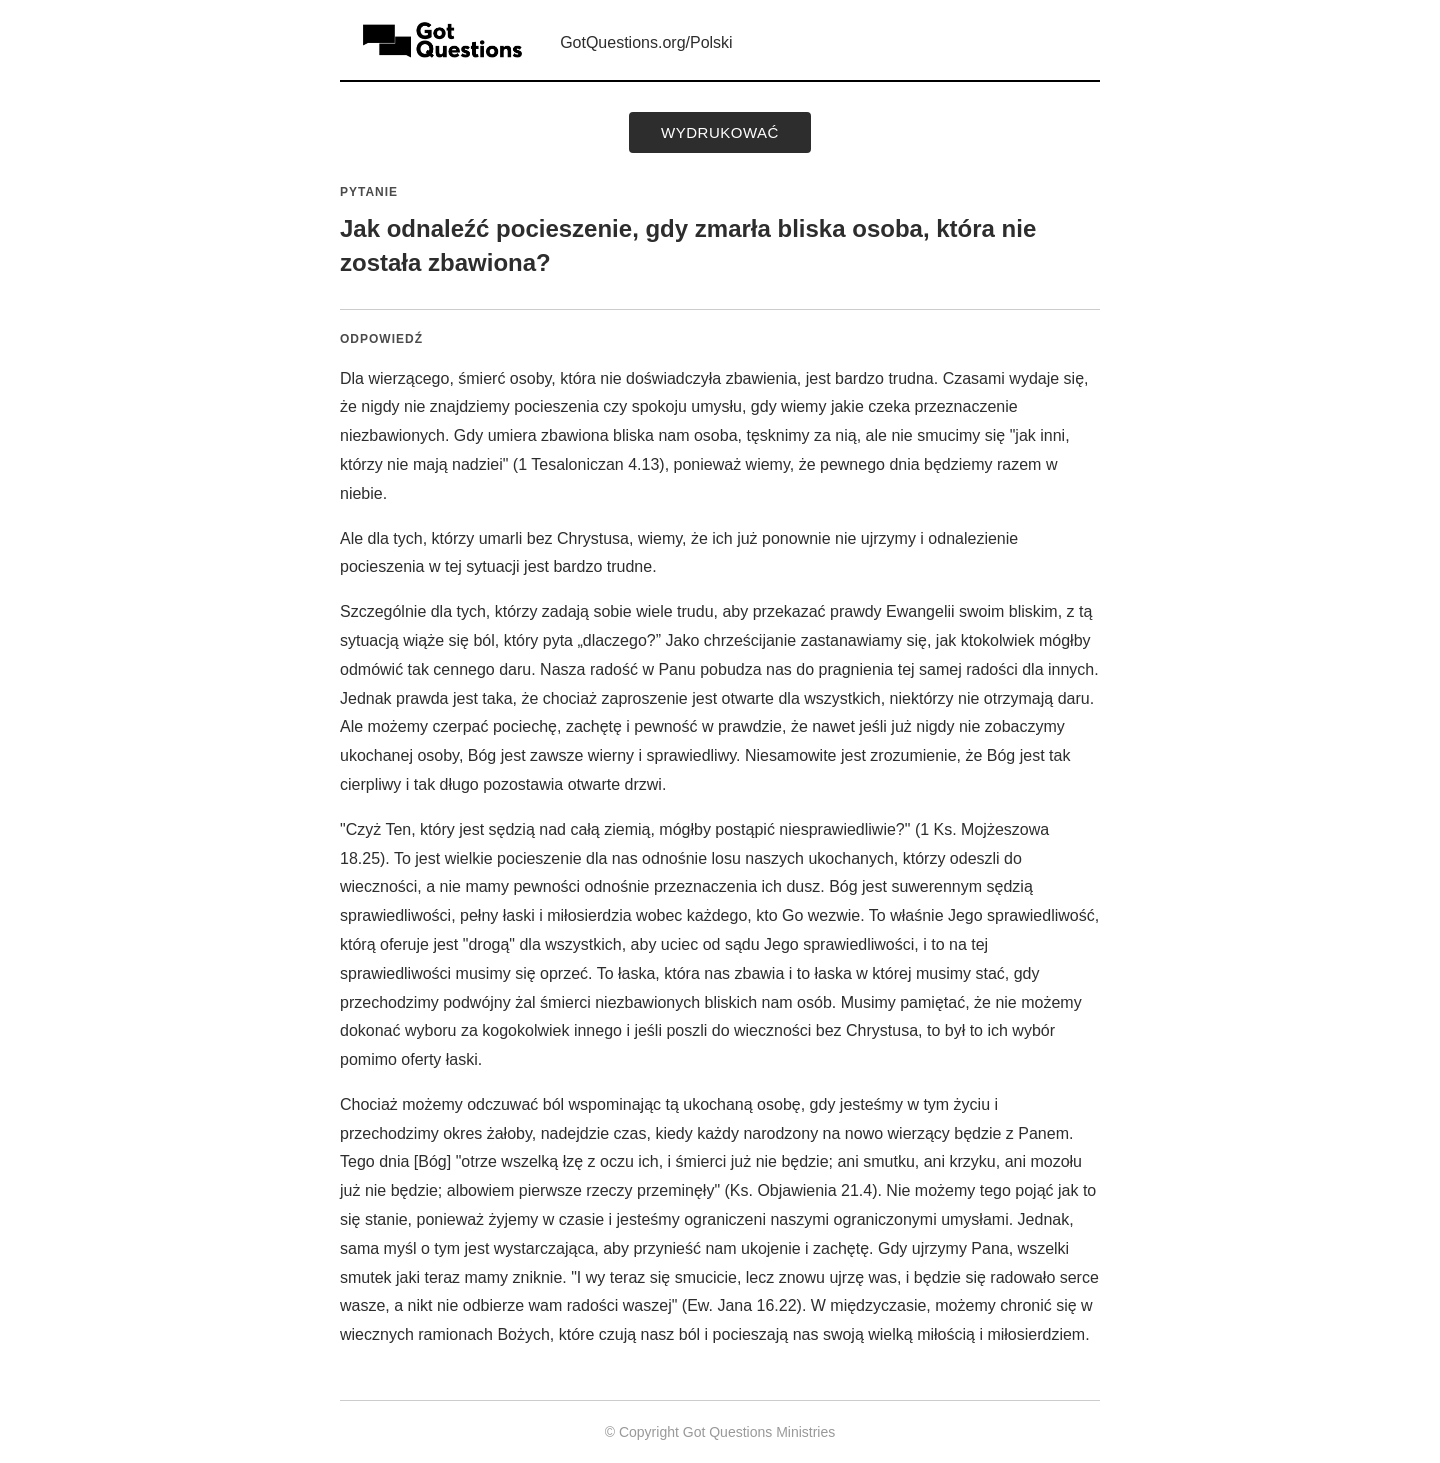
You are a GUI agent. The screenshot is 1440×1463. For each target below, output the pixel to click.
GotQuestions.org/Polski (646, 42)
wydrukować (720, 132)
